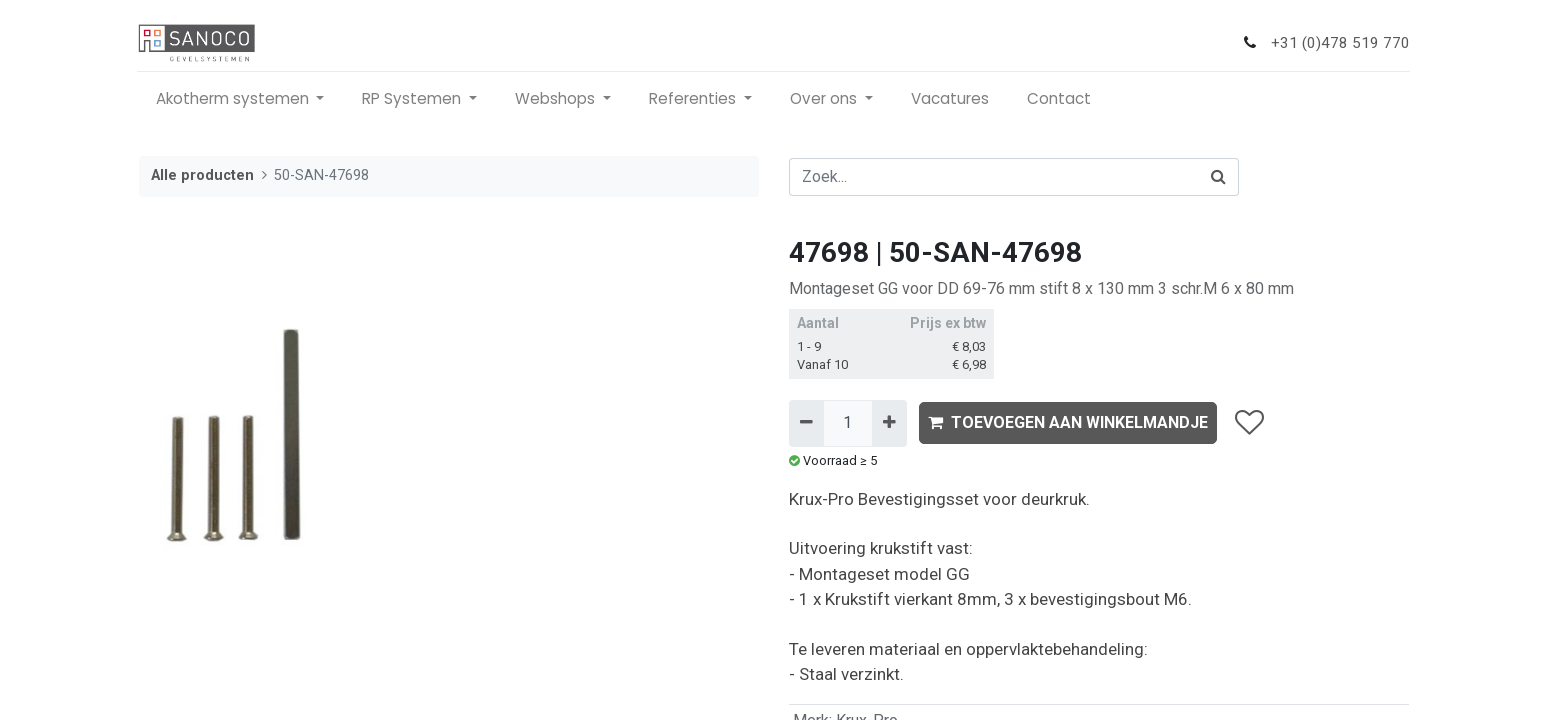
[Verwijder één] (806, 423)
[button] (1249, 423)
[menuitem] (952, 99)
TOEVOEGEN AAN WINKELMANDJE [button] (1068, 422)
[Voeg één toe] (889, 423)
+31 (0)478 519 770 (1339, 43)
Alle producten (202, 175)
